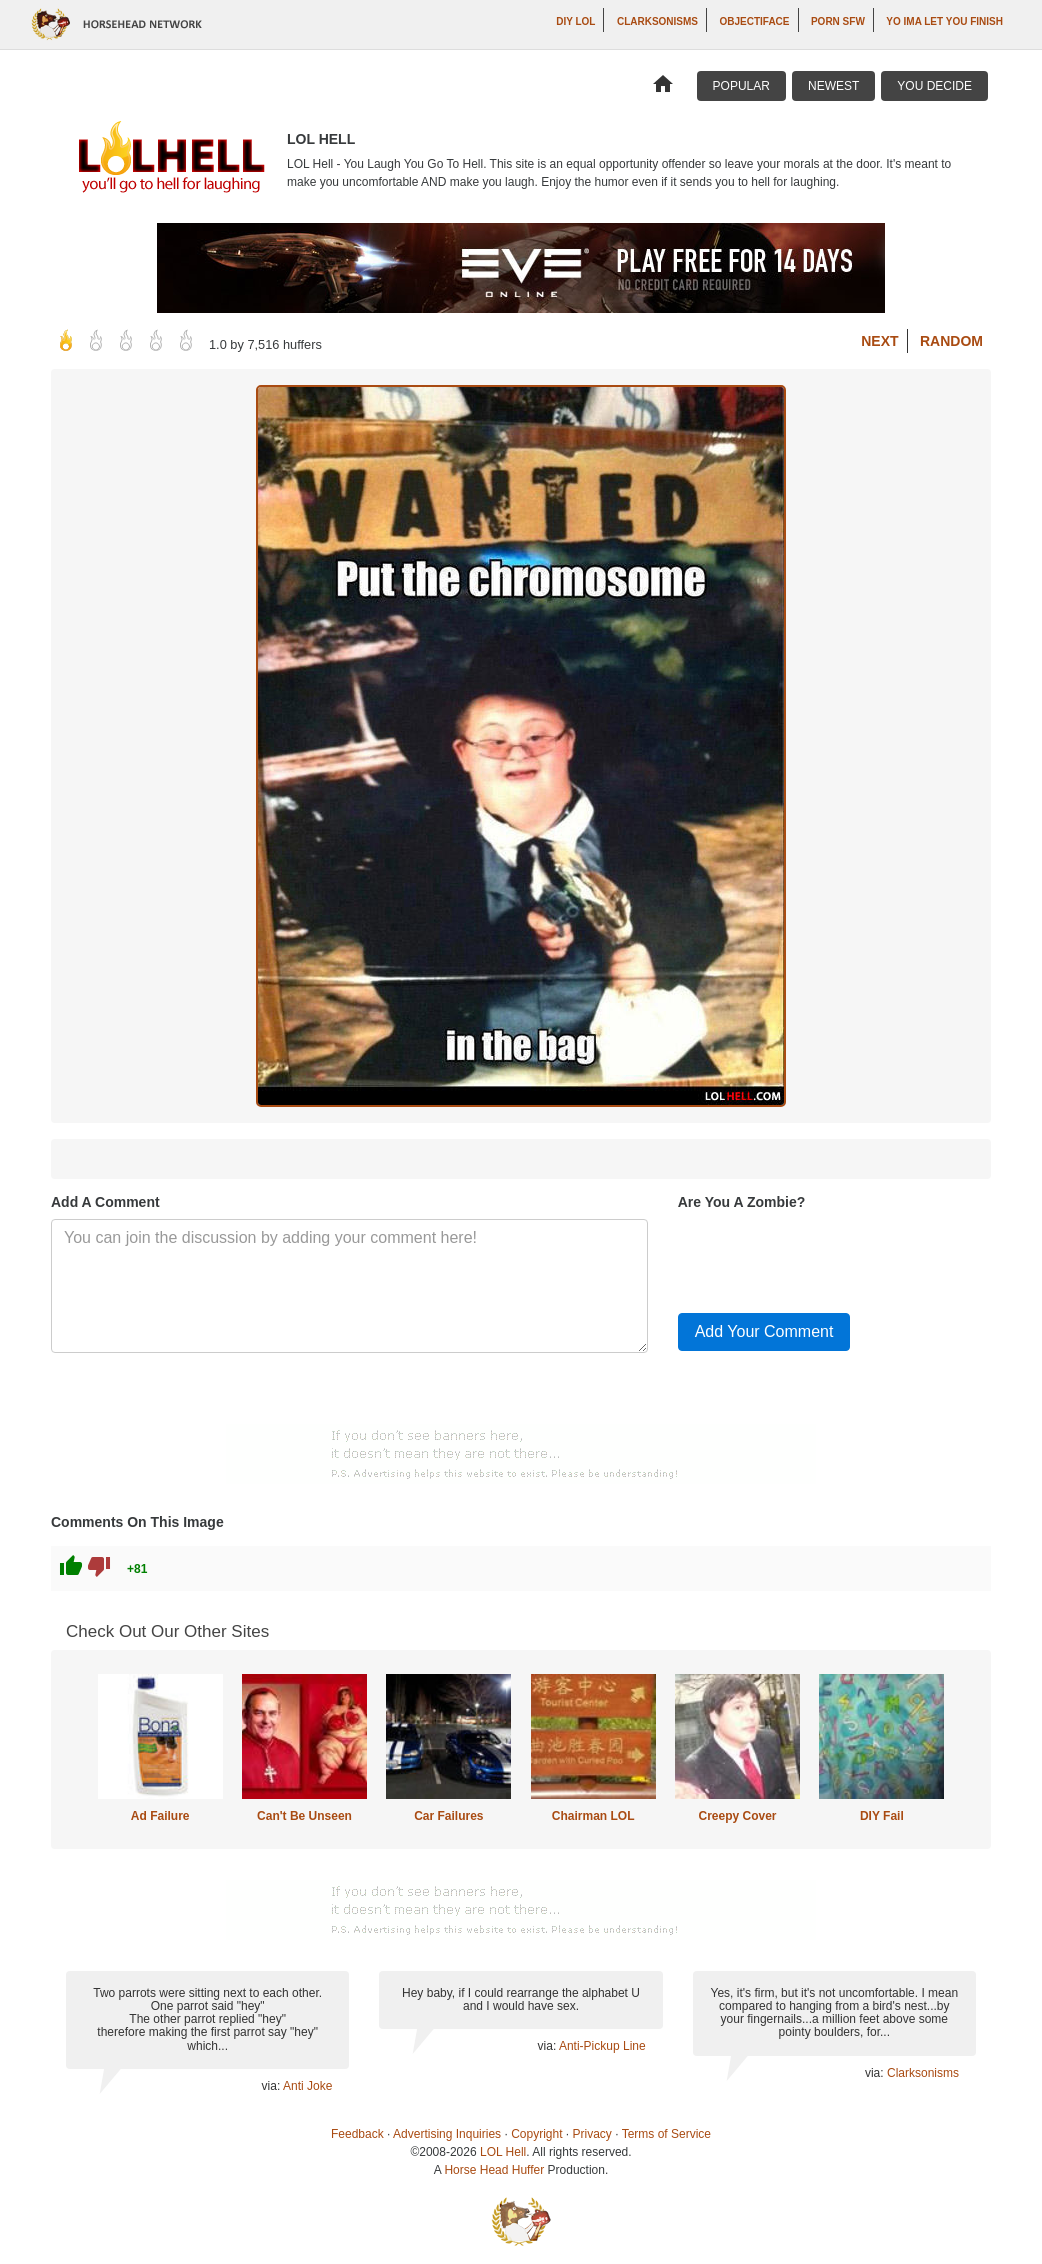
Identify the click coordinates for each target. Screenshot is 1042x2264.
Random (951, 341)
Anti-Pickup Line (602, 2046)
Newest (833, 86)
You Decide (934, 86)
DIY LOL (575, 21)
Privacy (592, 2134)
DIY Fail (882, 1816)
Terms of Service (666, 2134)
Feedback (357, 2134)
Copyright (536, 2134)
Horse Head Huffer (494, 2170)
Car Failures (448, 1816)
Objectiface (754, 21)
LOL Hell (503, 2152)
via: (272, 2086)
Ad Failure (160, 1816)
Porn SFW (838, 21)
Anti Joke (307, 2086)
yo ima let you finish (944, 21)
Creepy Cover (737, 1816)
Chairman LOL (593, 1816)
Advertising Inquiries (447, 2134)
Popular (741, 86)
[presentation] (830, 1258)
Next (879, 341)
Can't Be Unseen (304, 1816)
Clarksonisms (657, 21)
